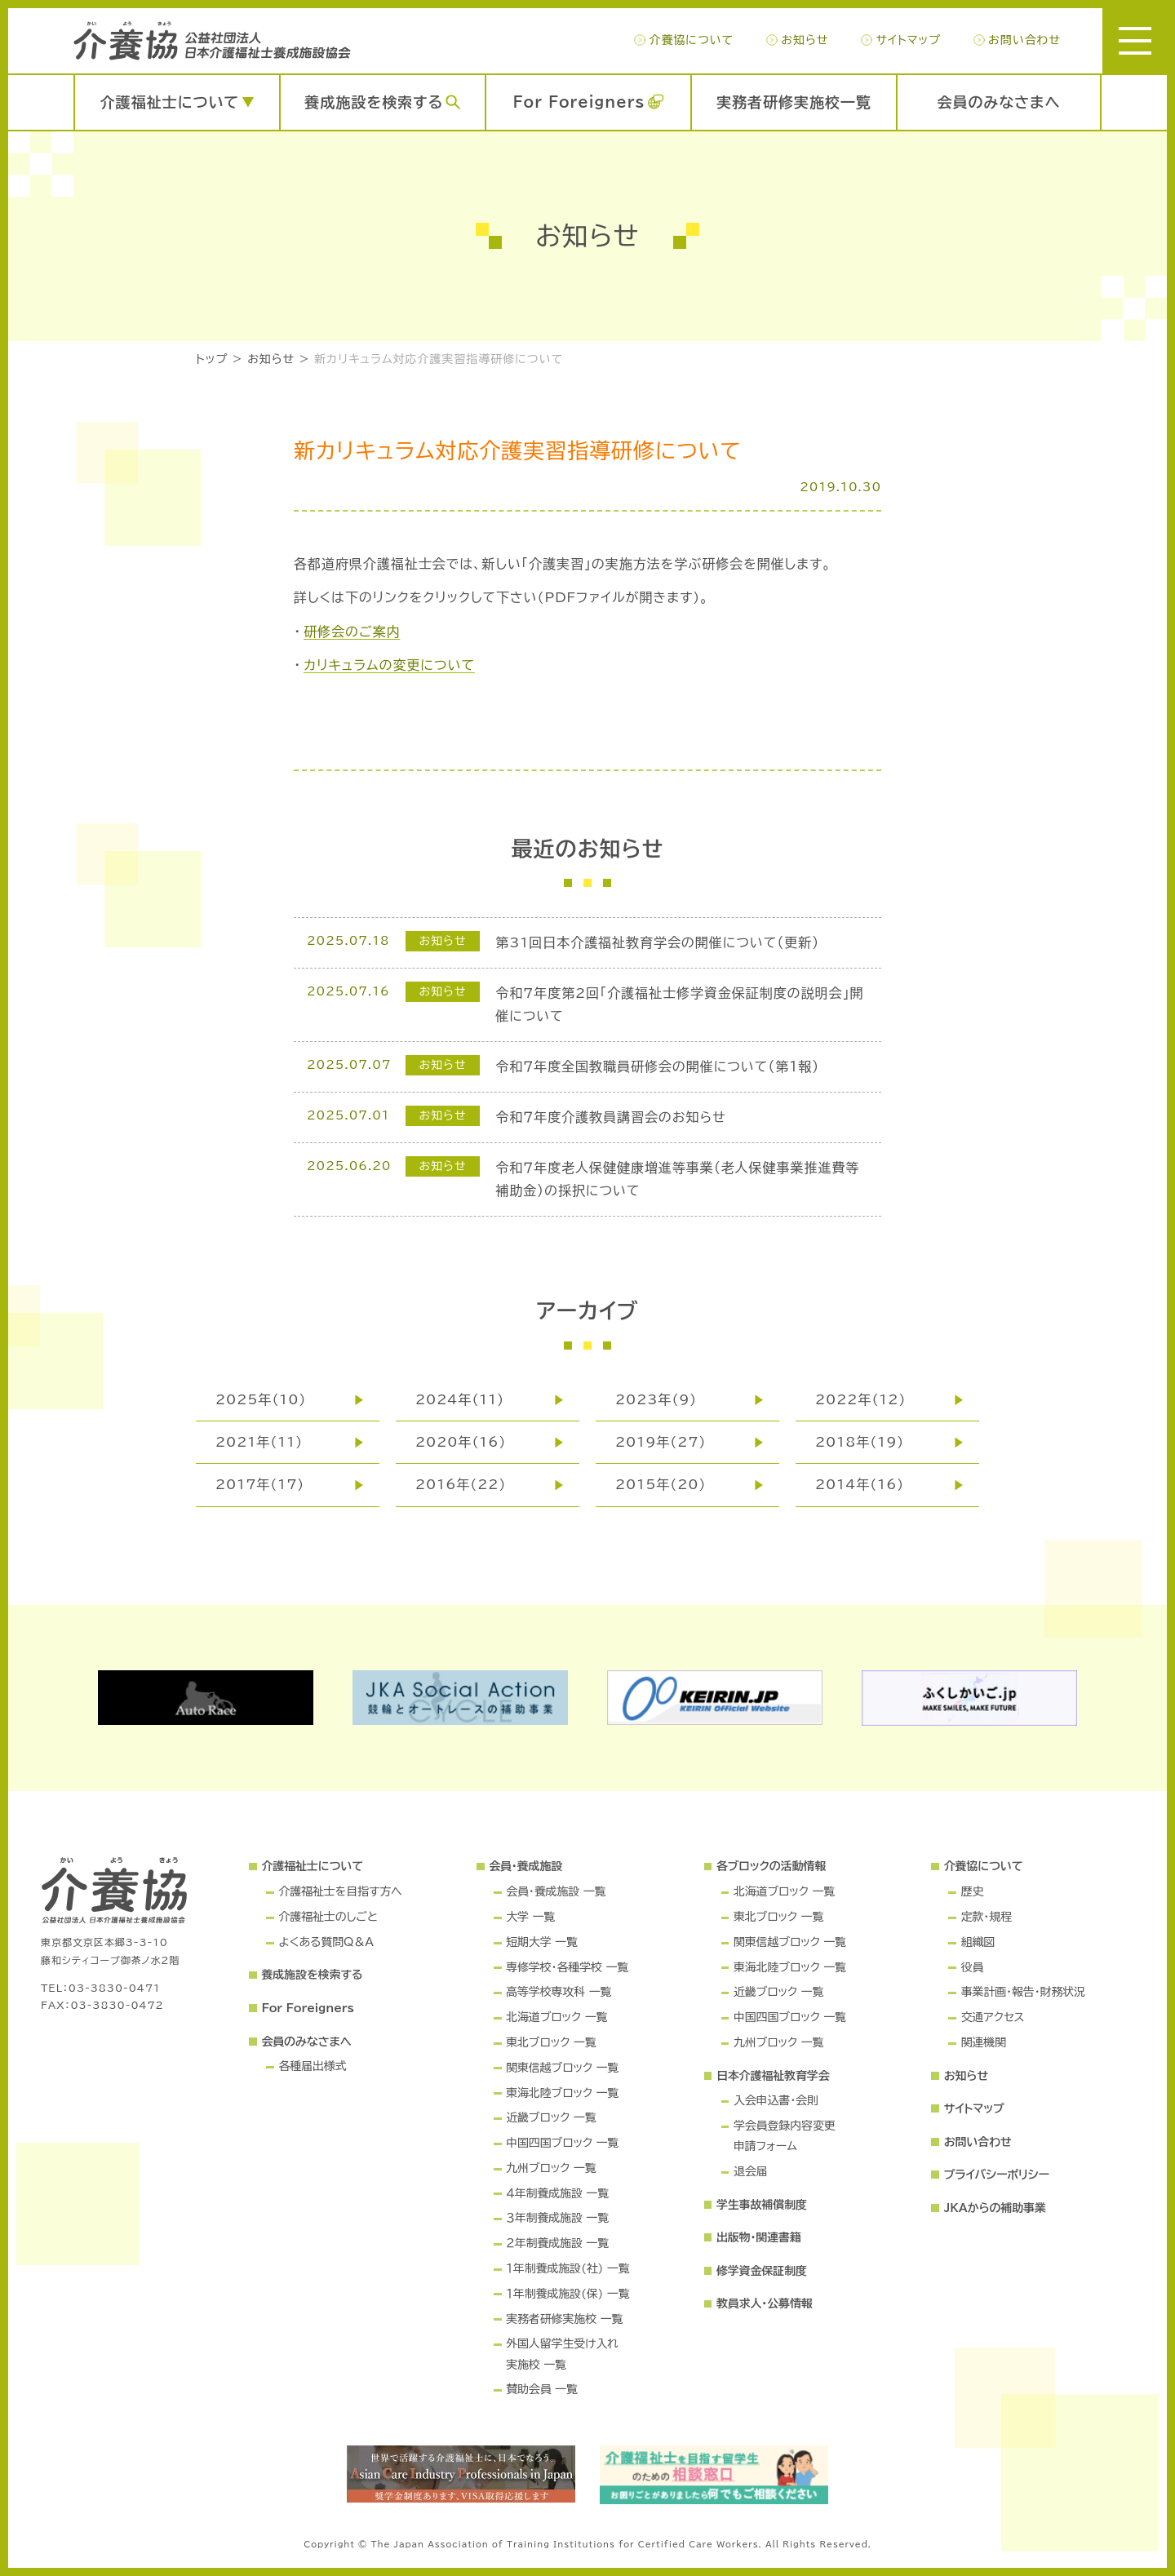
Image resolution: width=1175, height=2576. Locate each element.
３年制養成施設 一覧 (557, 2218)
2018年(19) (859, 1441)
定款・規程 (986, 1916)
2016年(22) (460, 1484)
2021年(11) (259, 1441)
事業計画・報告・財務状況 (1023, 1991)
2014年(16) (859, 1484)
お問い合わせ (1024, 40)
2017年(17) (259, 1484)
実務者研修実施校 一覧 (564, 2319)
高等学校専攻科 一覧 (558, 1991)
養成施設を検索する (373, 102)
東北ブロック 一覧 (551, 2042)
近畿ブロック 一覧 (551, 2117)
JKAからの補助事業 (995, 2208)
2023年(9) (656, 1399)
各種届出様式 (312, 2066)
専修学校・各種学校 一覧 (567, 1967)
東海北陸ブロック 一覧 (562, 2093)
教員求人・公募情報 (764, 2303)
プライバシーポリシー (996, 2174)
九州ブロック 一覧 (551, 2168)
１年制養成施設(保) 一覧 (567, 2293)
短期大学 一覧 (542, 1942)
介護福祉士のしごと (327, 1916)
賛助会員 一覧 (542, 2389)
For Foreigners (579, 102)
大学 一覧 (530, 1916)
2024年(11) (459, 1399)
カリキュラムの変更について (389, 665)
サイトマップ (908, 40)
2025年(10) (260, 1399)
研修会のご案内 (352, 631)
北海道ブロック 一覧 (556, 2017)
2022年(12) (860, 1399)
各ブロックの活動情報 (771, 1866)
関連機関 (983, 2042)
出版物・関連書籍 (758, 2237)
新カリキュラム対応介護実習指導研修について (438, 359)
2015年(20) (660, 1484)
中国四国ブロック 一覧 (562, 2142)
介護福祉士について (169, 102)
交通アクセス (993, 2017)
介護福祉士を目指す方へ (339, 1891)
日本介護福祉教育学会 (773, 2076)
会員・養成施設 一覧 (555, 1891)
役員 (972, 1967)
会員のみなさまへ (999, 102)
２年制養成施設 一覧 (557, 2243)
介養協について (691, 40)
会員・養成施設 (525, 1866)
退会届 (751, 2171)
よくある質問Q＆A (325, 1942)
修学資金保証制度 (761, 2271)
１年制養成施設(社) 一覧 (567, 2268)
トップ (212, 359)
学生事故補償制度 (761, 2204)
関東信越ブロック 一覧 (562, 2067)
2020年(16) (460, 1441)
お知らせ (804, 40)
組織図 (978, 1942)
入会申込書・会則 (776, 2100)
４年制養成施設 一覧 (557, 2193)
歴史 (972, 1891)
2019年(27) (660, 1441)
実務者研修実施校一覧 (793, 102)
